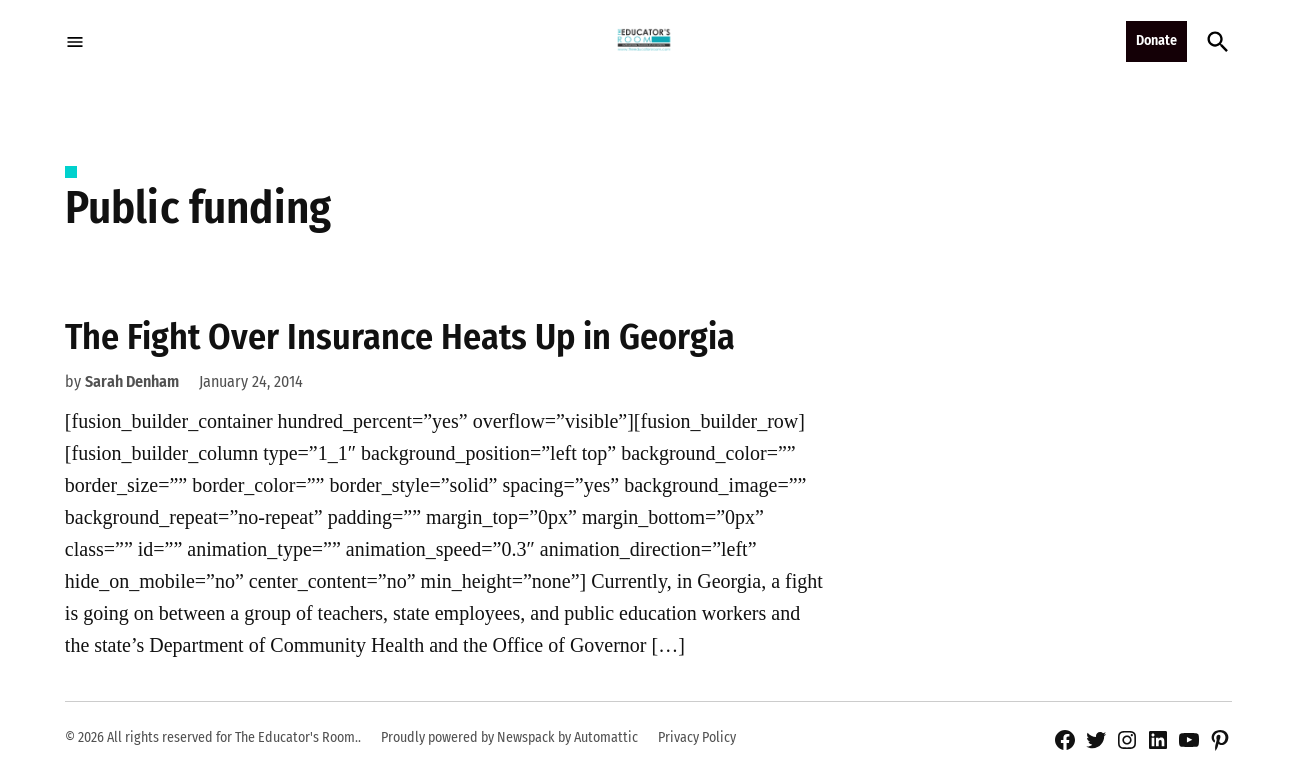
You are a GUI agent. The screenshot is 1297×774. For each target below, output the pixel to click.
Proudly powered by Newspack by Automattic (509, 737)
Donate (1156, 40)
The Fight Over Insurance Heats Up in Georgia (400, 337)
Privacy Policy (697, 737)
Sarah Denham (132, 381)
